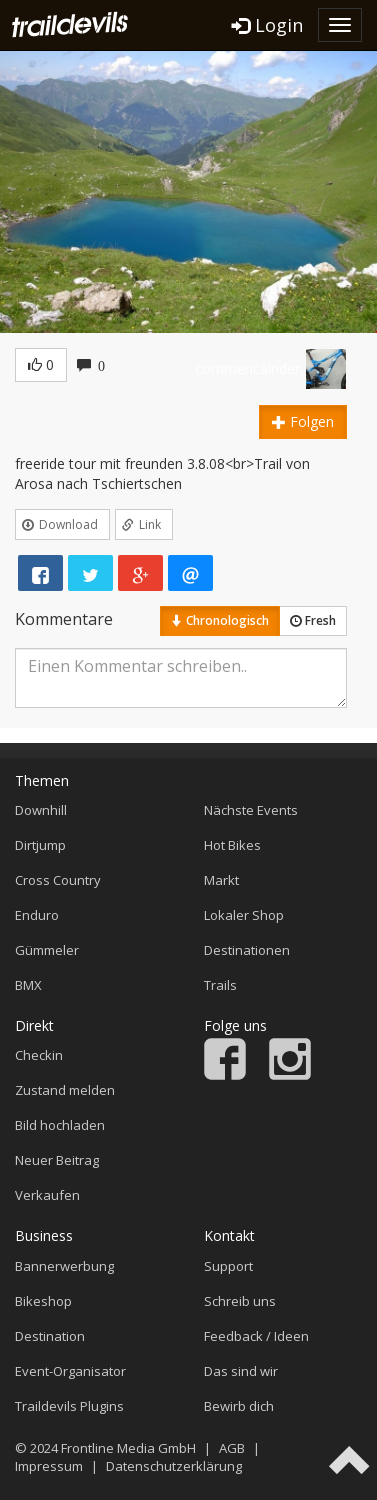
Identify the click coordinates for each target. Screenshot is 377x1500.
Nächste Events (251, 810)
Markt (221, 880)
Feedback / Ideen (256, 1336)
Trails (220, 985)
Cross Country (58, 880)
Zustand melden (65, 1090)
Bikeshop (43, 1301)
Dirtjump (40, 845)
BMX (28, 985)
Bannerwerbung (64, 1266)
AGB (232, 1448)
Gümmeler (47, 950)
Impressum (49, 1466)
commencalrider (247, 368)
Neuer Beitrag (57, 1160)
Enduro (37, 915)
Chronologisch (220, 620)
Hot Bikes (232, 845)
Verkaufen (47, 1195)
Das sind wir (241, 1371)
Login (267, 25)
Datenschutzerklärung (174, 1466)
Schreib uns (240, 1301)
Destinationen (247, 950)
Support (228, 1266)
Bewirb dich (239, 1406)
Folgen (303, 421)
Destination (50, 1336)
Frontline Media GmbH (128, 1448)
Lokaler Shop (244, 915)
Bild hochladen (60, 1125)
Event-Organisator (70, 1371)
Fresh (313, 620)
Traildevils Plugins (69, 1406)
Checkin (39, 1055)
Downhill (41, 810)
